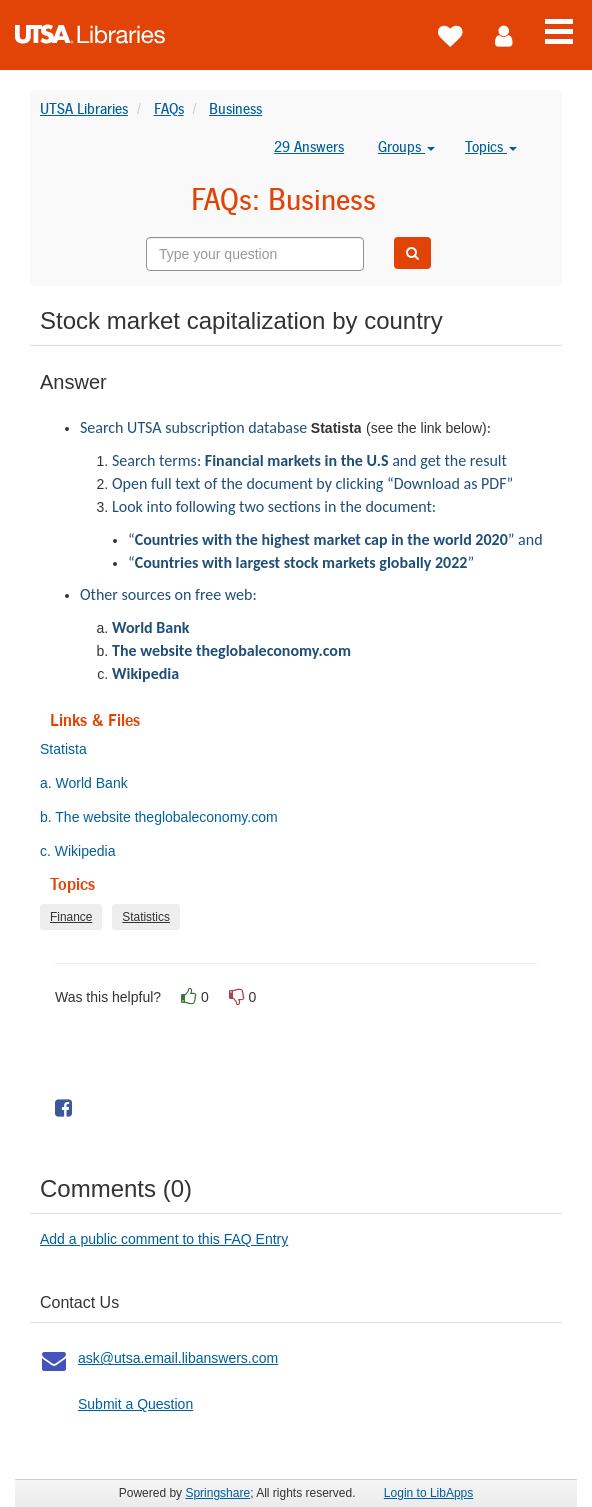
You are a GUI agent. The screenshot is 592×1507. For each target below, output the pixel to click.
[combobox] (255, 254)
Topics (491, 146)
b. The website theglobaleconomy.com (168, 817)
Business (235, 108)
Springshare (217, 1493)
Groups (406, 146)
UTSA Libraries (84, 108)
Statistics (146, 917)
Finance (71, 917)
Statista (72, 749)
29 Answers (309, 146)
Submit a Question (135, 1404)
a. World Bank (93, 783)
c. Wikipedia (86, 851)
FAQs (169, 108)
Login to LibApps (428, 1493)
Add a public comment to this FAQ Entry (164, 1239)
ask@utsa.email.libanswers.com (178, 1358)
